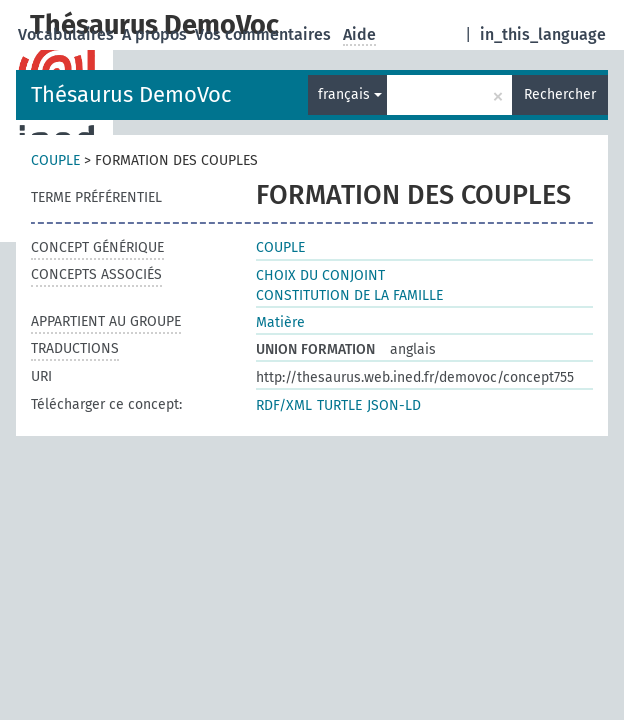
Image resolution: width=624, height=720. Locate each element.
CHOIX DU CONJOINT (320, 275)
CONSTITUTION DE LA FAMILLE (349, 295)
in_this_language (543, 34)
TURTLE (339, 405)
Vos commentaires (265, 34)
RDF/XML (284, 405)
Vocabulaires (68, 34)
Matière (280, 322)
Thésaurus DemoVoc (131, 94)
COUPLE (55, 160)
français (350, 94)
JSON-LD (394, 405)
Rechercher (560, 94)
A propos (156, 34)
